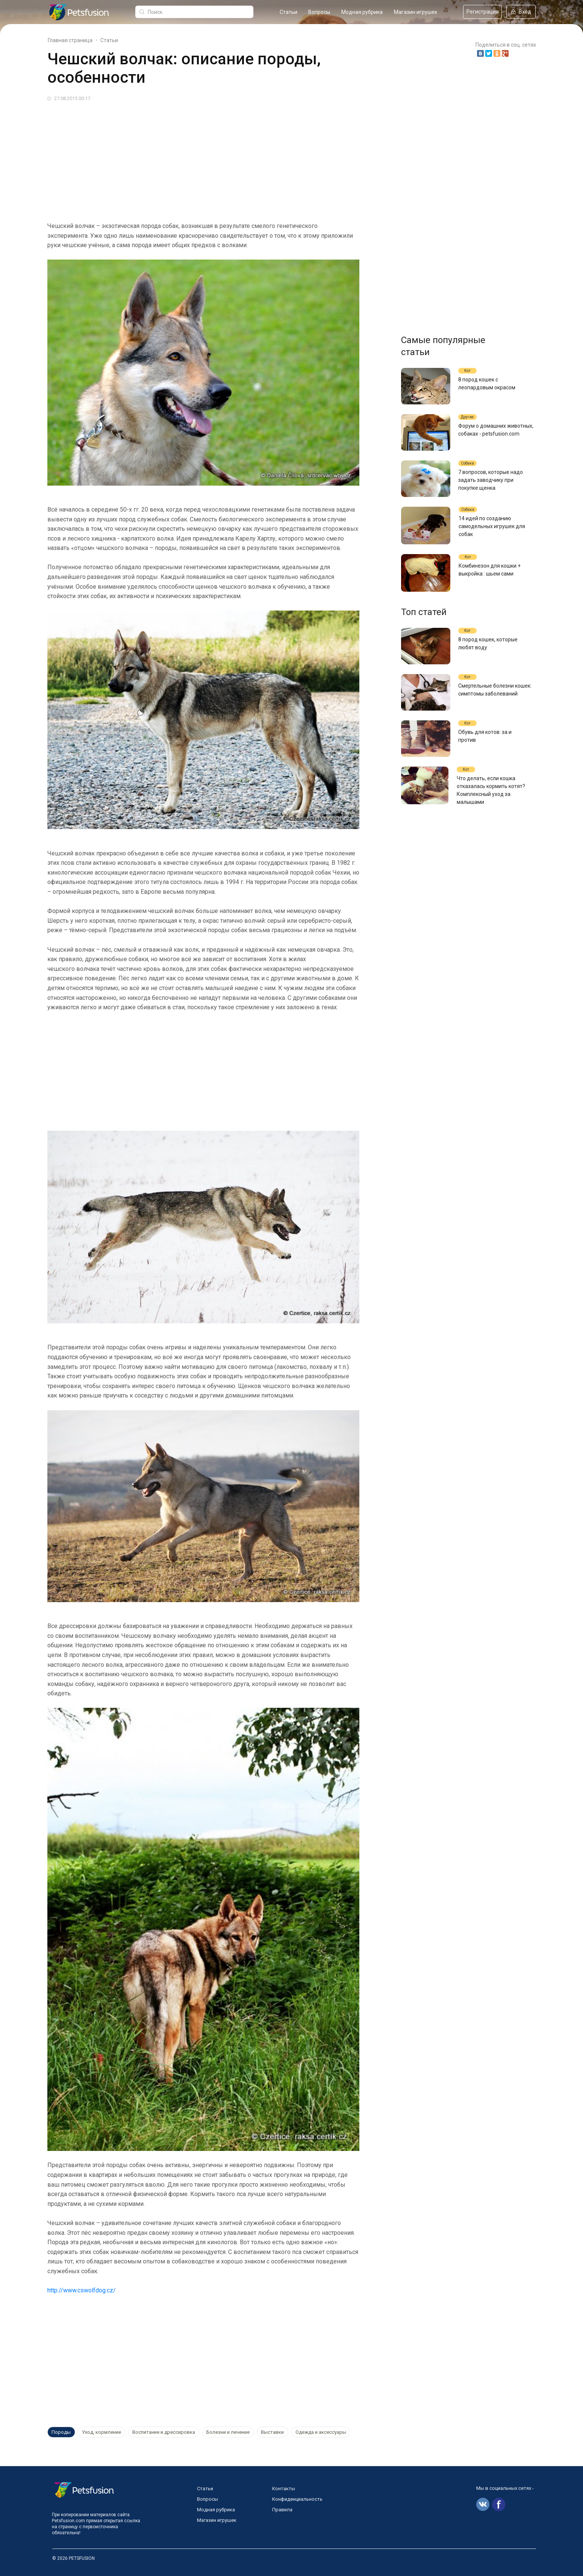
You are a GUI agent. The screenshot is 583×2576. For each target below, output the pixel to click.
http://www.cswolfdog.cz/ (81, 2290)
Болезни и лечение (226, 2432)
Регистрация (482, 12)
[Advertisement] (272, 158)
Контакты (283, 2488)
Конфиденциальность (297, 2499)
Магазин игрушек (415, 12)
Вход (521, 12)
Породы (61, 2432)
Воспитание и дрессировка (163, 2432)
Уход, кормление (101, 2432)
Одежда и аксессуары (318, 2432)
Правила (282, 2509)
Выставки (270, 2432)
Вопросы (319, 12)
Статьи (288, 12)
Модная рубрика (362, 12)
